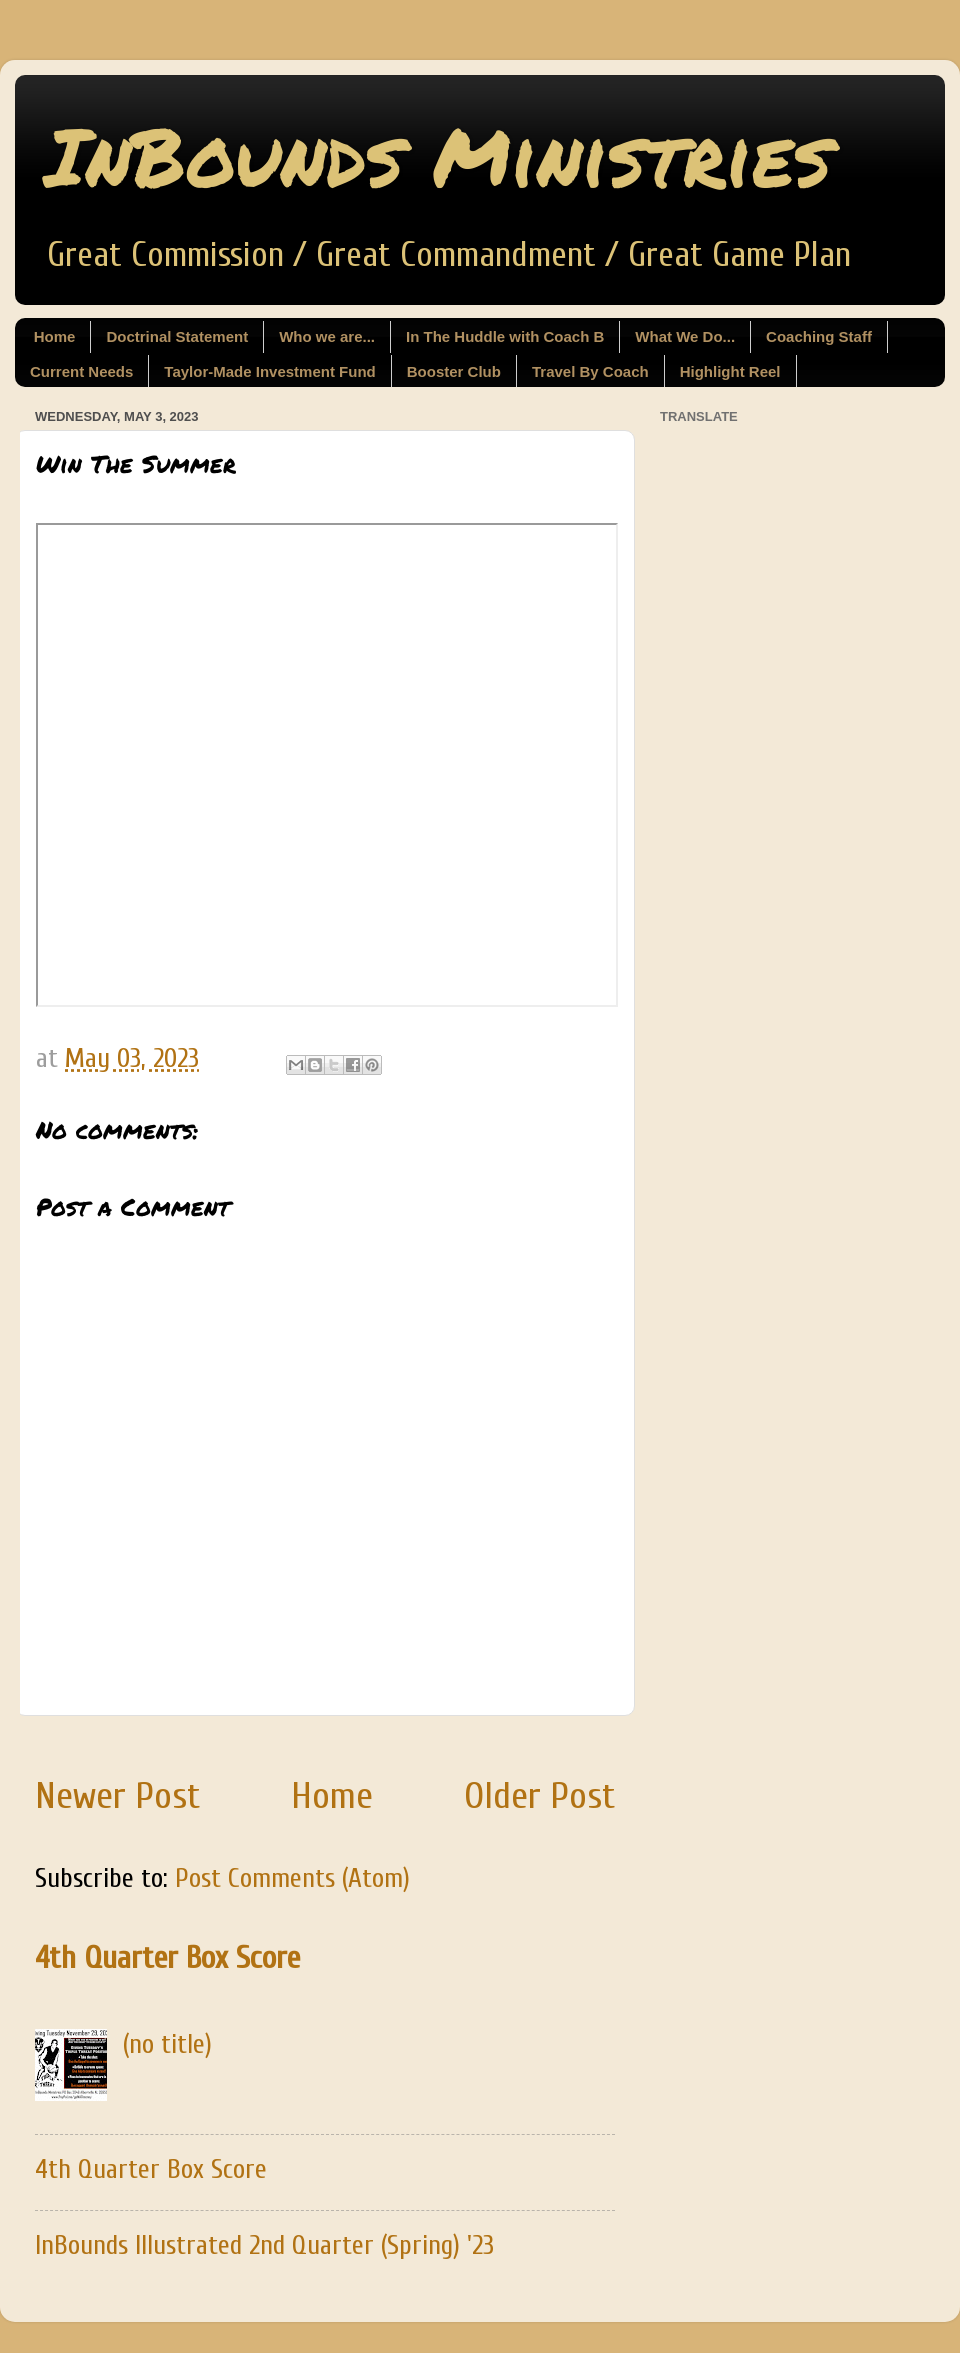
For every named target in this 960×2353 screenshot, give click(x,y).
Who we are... (327, 336)
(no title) (167, 2044)
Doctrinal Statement (177, 336)
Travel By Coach (590, 371)
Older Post (539, 1796)
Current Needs (81, 371)
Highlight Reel (730, 371)
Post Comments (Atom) (292, 1878)
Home (55, 336)
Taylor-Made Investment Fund (269, 371)
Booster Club (454, 371)
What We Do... (685, 336)
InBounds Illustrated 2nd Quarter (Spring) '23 (264, 2245)
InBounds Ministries (438, 155)
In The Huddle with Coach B (505, 336)
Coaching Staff (819, 336)
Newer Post (117, 1796)
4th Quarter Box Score (167, 1958)
